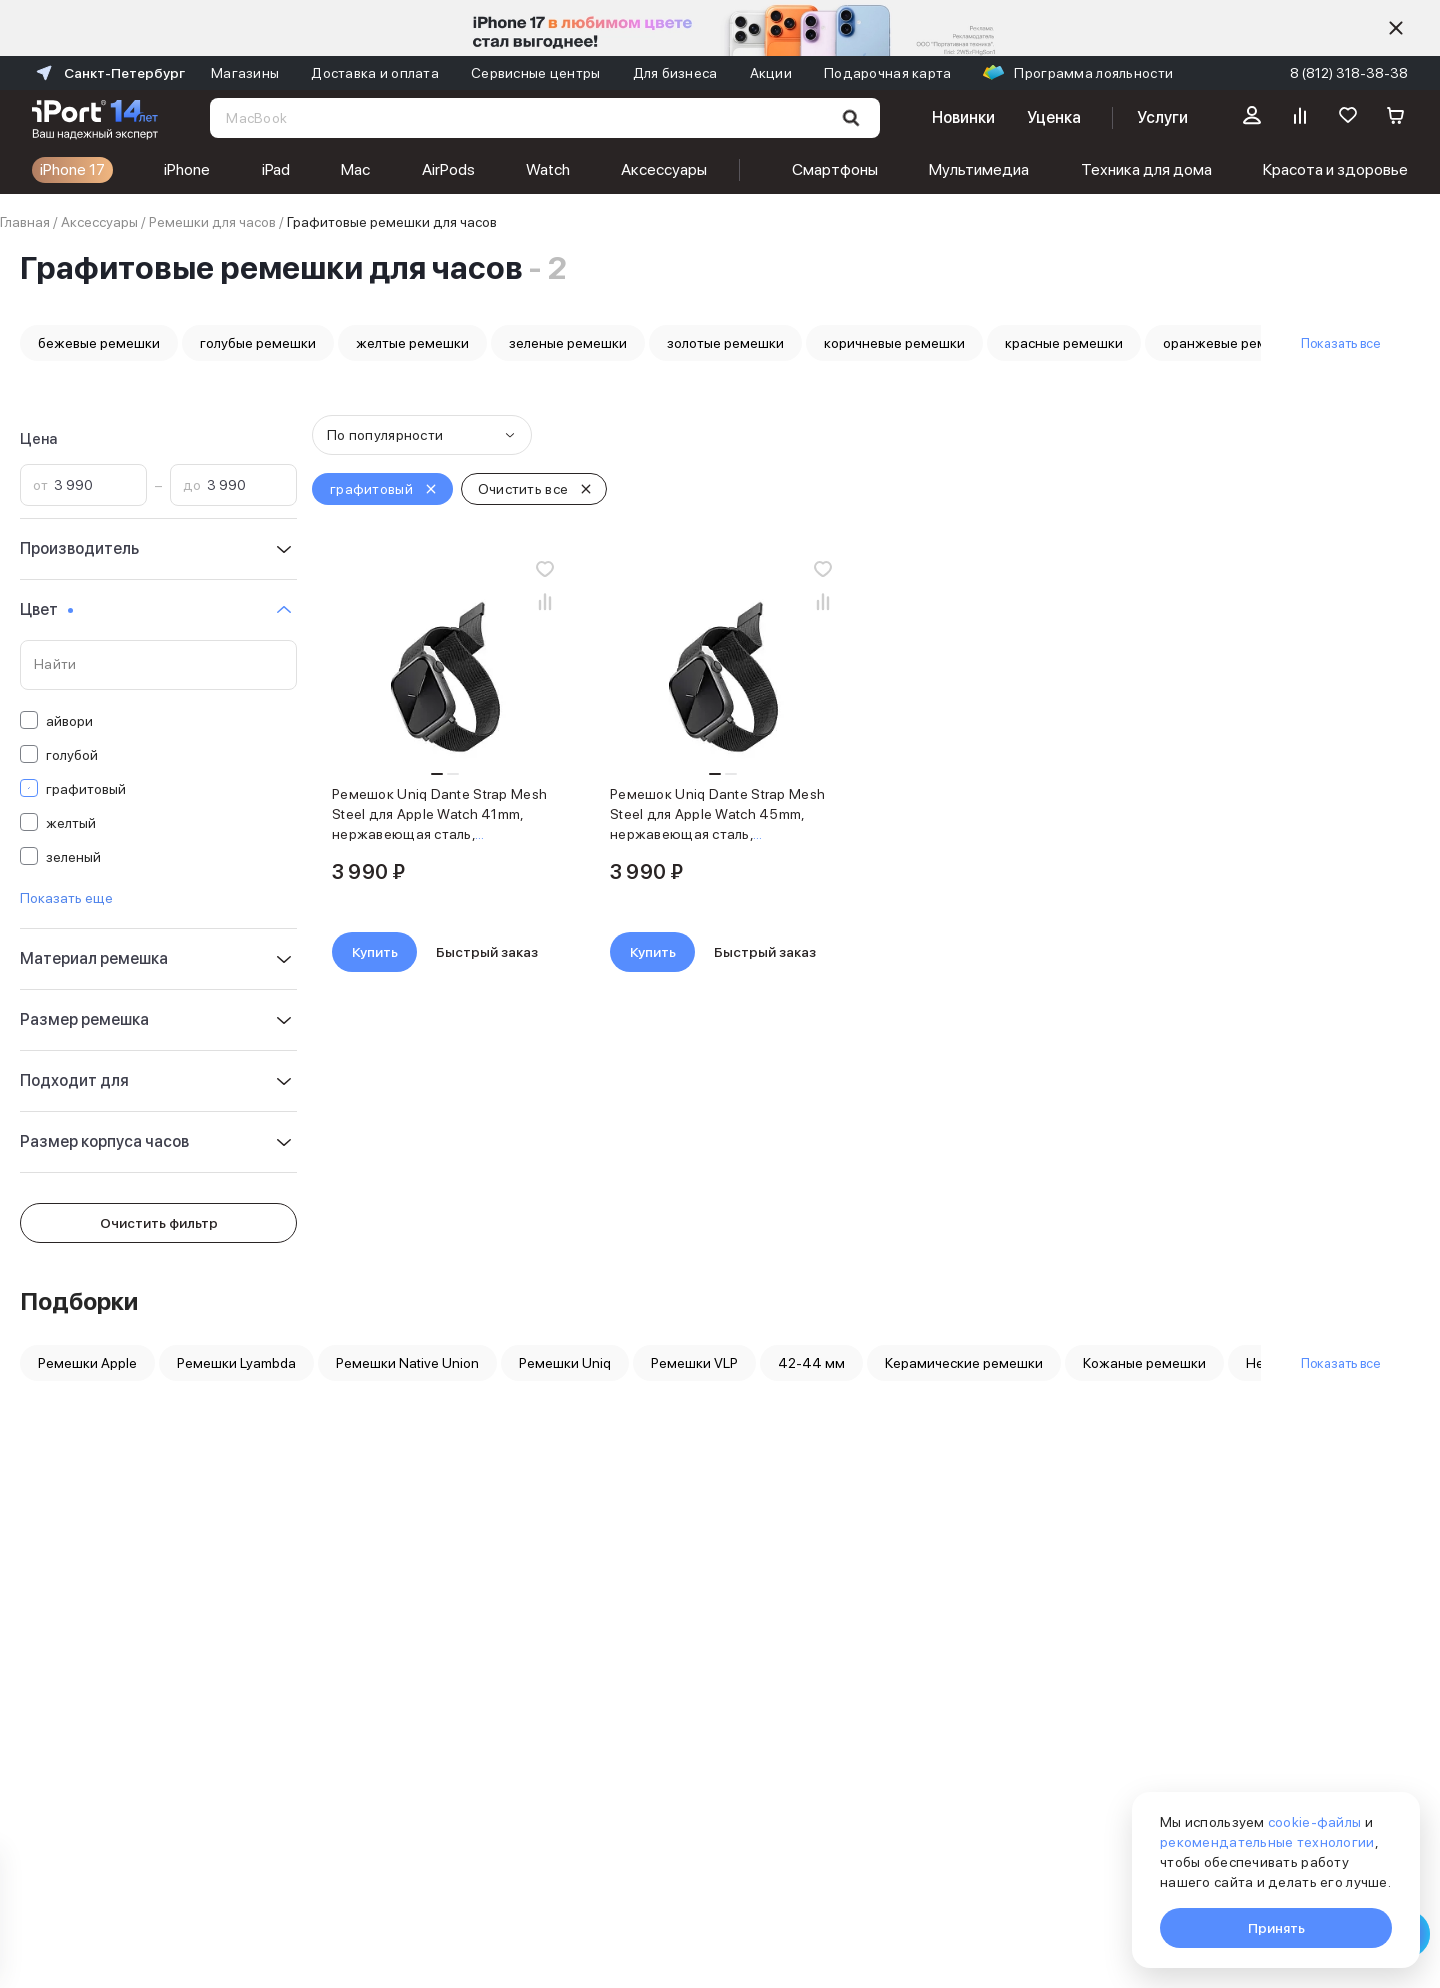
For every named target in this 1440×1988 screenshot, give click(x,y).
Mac (355, 169)
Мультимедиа (979, 169)
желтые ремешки (412, 343)
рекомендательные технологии (1267, 1842)
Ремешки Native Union (407, 1363)
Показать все (1340, 343)
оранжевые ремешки (1232, 343)
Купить (375, 952)
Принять (1276, 1928)
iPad (276, 169)
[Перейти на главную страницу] (95, 118)
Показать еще (66, 898)
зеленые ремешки (568, 343)
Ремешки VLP (694, 1363)
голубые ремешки (258, 343)
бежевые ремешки (99, 343)
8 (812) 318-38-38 (1349, 73)
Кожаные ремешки (1144, 1363)
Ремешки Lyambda (236, 1363)
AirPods (448, 169)
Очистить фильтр (159, 1223)
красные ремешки (1064, 343)
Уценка (1054, 117)
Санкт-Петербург (108, 73)
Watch (548, 169)
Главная (25, 222)
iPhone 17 (72, 169)
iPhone (187, 169)
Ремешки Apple (87, 1363)
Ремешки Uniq (565, 1363)
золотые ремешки (725, 343)
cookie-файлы (1314, 1822)
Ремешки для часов (212, 222)
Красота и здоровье (1335, 169)
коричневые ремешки (894, 343)
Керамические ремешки (964, 1363)
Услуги (1162, 117)
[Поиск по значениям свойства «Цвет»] (158, 665)
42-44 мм (811, 1363)
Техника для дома (1146, 169)
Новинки (963, 117)
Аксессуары (664, 169)
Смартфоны (835, 169)
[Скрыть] (1396, 28)
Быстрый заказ (487, 952)
